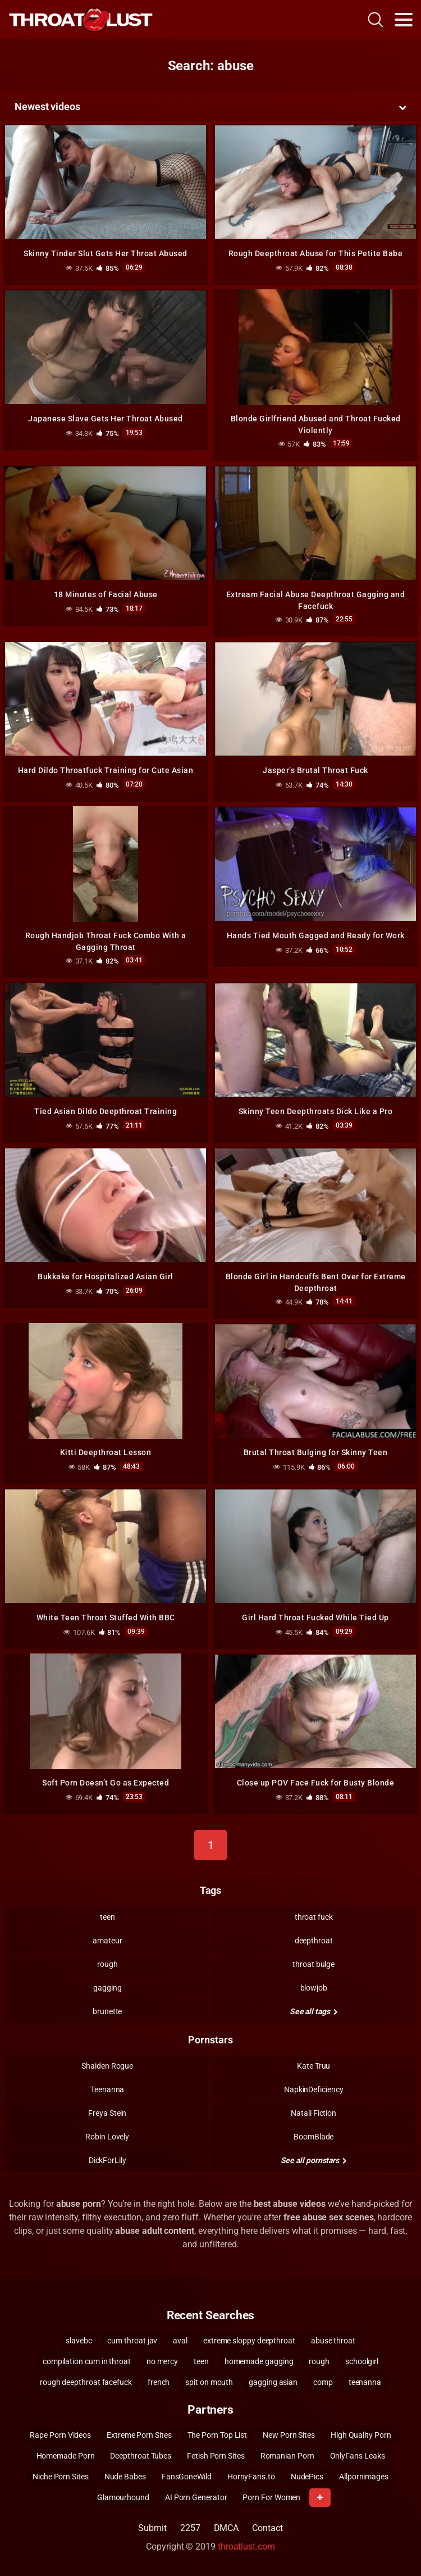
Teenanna (107, 2089)
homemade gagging (259, 2361)
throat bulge (313, 1964)
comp (323, 2382)
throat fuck (314, 1916)
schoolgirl (361, 2361)
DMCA (226, 2528)
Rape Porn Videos (60, 2434)
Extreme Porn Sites (139, 2434)
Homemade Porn (65, 2455)
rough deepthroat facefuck (86, 2382)
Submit (152, 2528)
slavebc (78, 2340)
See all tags (314, 2011)
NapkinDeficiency (314, 2089)
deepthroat (314, 1940)
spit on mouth (209, 2382)
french (159, 2382)
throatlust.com (246, 2546)
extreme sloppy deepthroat (249, 2340)
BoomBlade (313, 2136)
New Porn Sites (289, 2434)
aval (180, 2340)
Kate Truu (313, 2065)
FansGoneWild (187, 2476)
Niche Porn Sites (61, 2476)
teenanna (365, 2382)
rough (107, 1964)
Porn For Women (271, 2497)
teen (107, 1916)
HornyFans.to (251, 2476)
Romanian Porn (287, 2455)
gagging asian (273, 2382)
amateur (107, 1940)
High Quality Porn (361, 2434)
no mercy (162, 2361)
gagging (107, 1987)
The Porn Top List (217, 2434)
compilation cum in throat (87, 2361)
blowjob (313, 1987)
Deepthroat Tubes (140, 2455)
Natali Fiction (313, 2113)
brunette (107, 2011)
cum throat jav (132, 2340)
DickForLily (107, 2160)
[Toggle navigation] (404, 19)
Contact (267, 2528)
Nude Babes (125, 2476)
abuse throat (333, 2340)
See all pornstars (314, 2160)
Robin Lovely (107, 2136)
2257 (190, 2528)
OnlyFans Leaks (357, 2455)
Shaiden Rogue (107, 2065)
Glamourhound (123, 2497)
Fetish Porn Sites (216, 2455)
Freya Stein (107, 2113)
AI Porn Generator (196, 2497)
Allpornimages (363, 2476)
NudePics (307, 2476)
